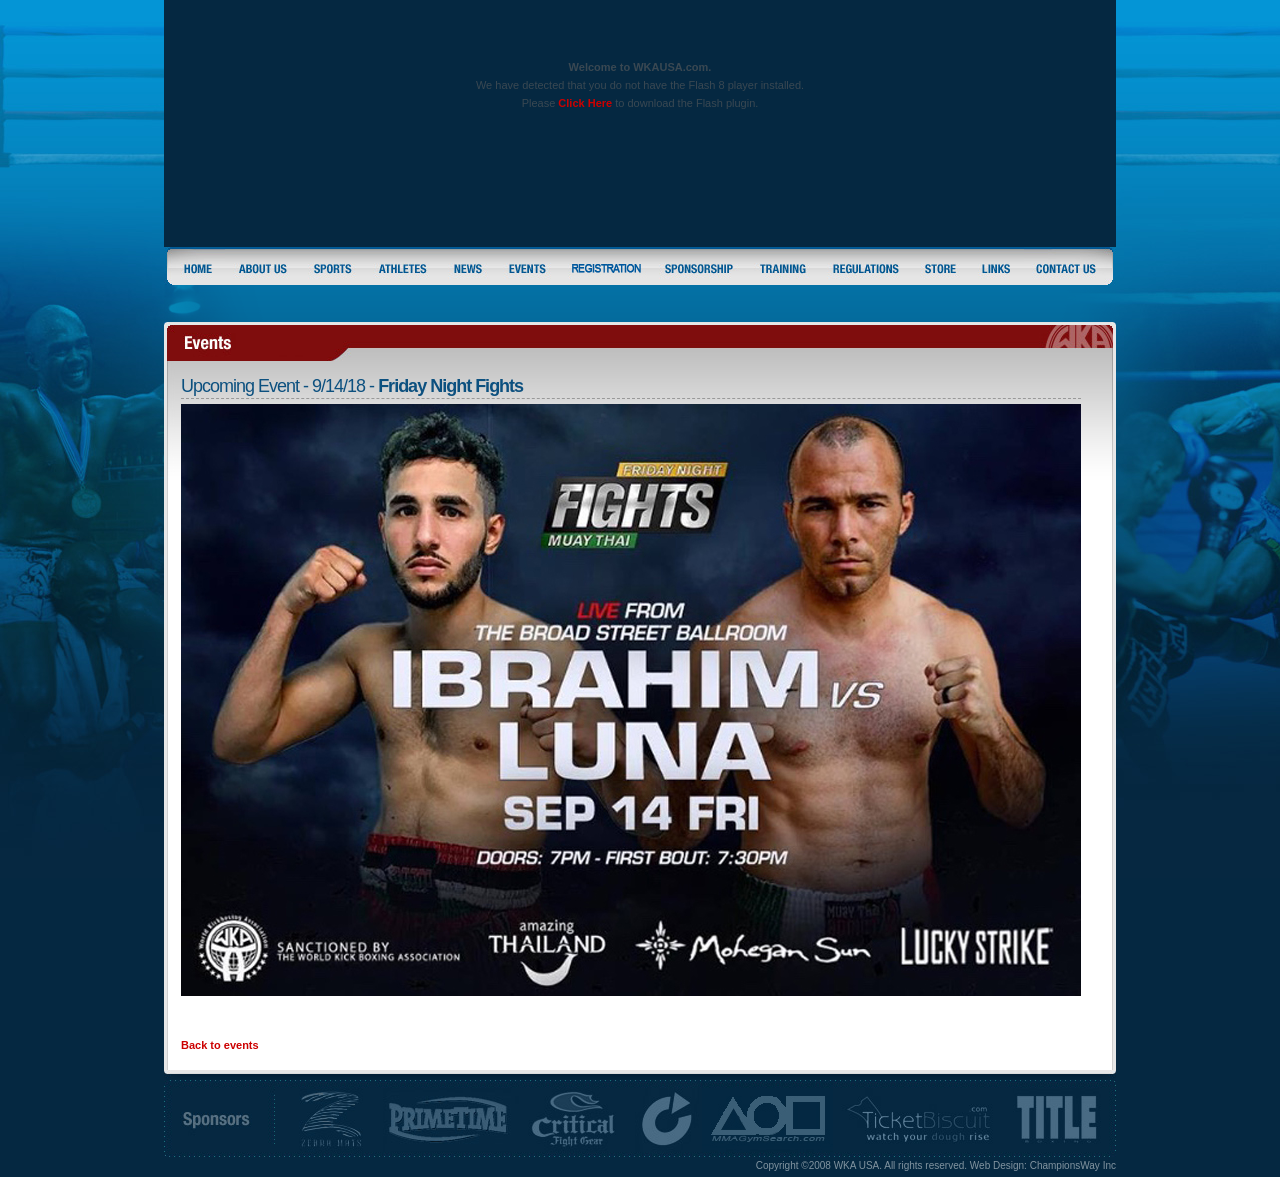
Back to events (220, 1045)
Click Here (585, 103)
